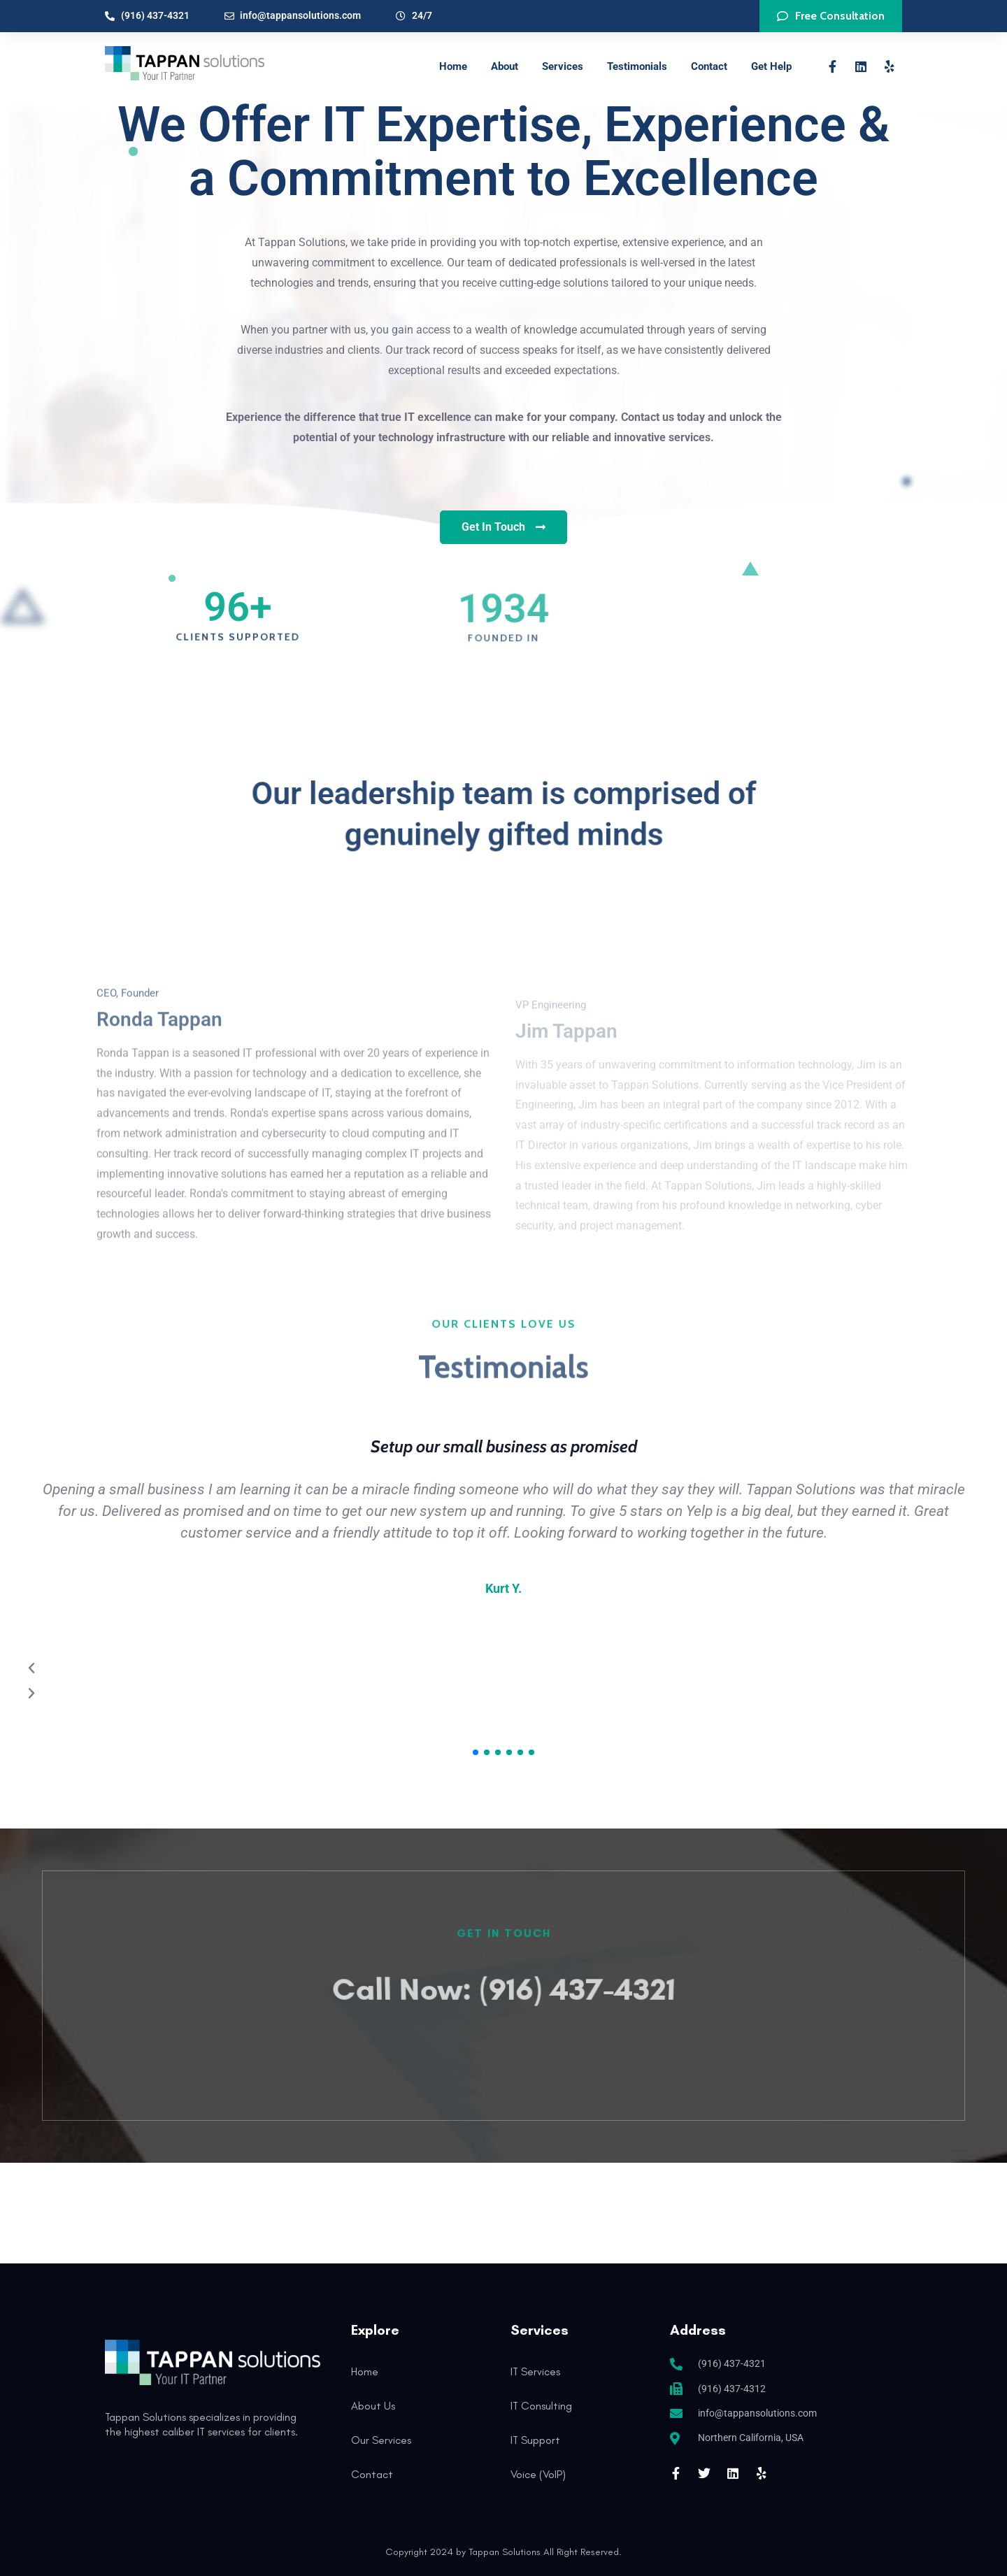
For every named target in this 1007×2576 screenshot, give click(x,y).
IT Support (535, 2440)
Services (562, 66)
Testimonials (637, 66)
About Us (373, 2405)
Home (453, 66)
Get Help (771, 66)
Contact (709, 66)
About (504, 66)
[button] (475, 1752)
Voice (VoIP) (538, 2474)
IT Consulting (541, 2405)
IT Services (535, 2371)
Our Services (381, 2440)
